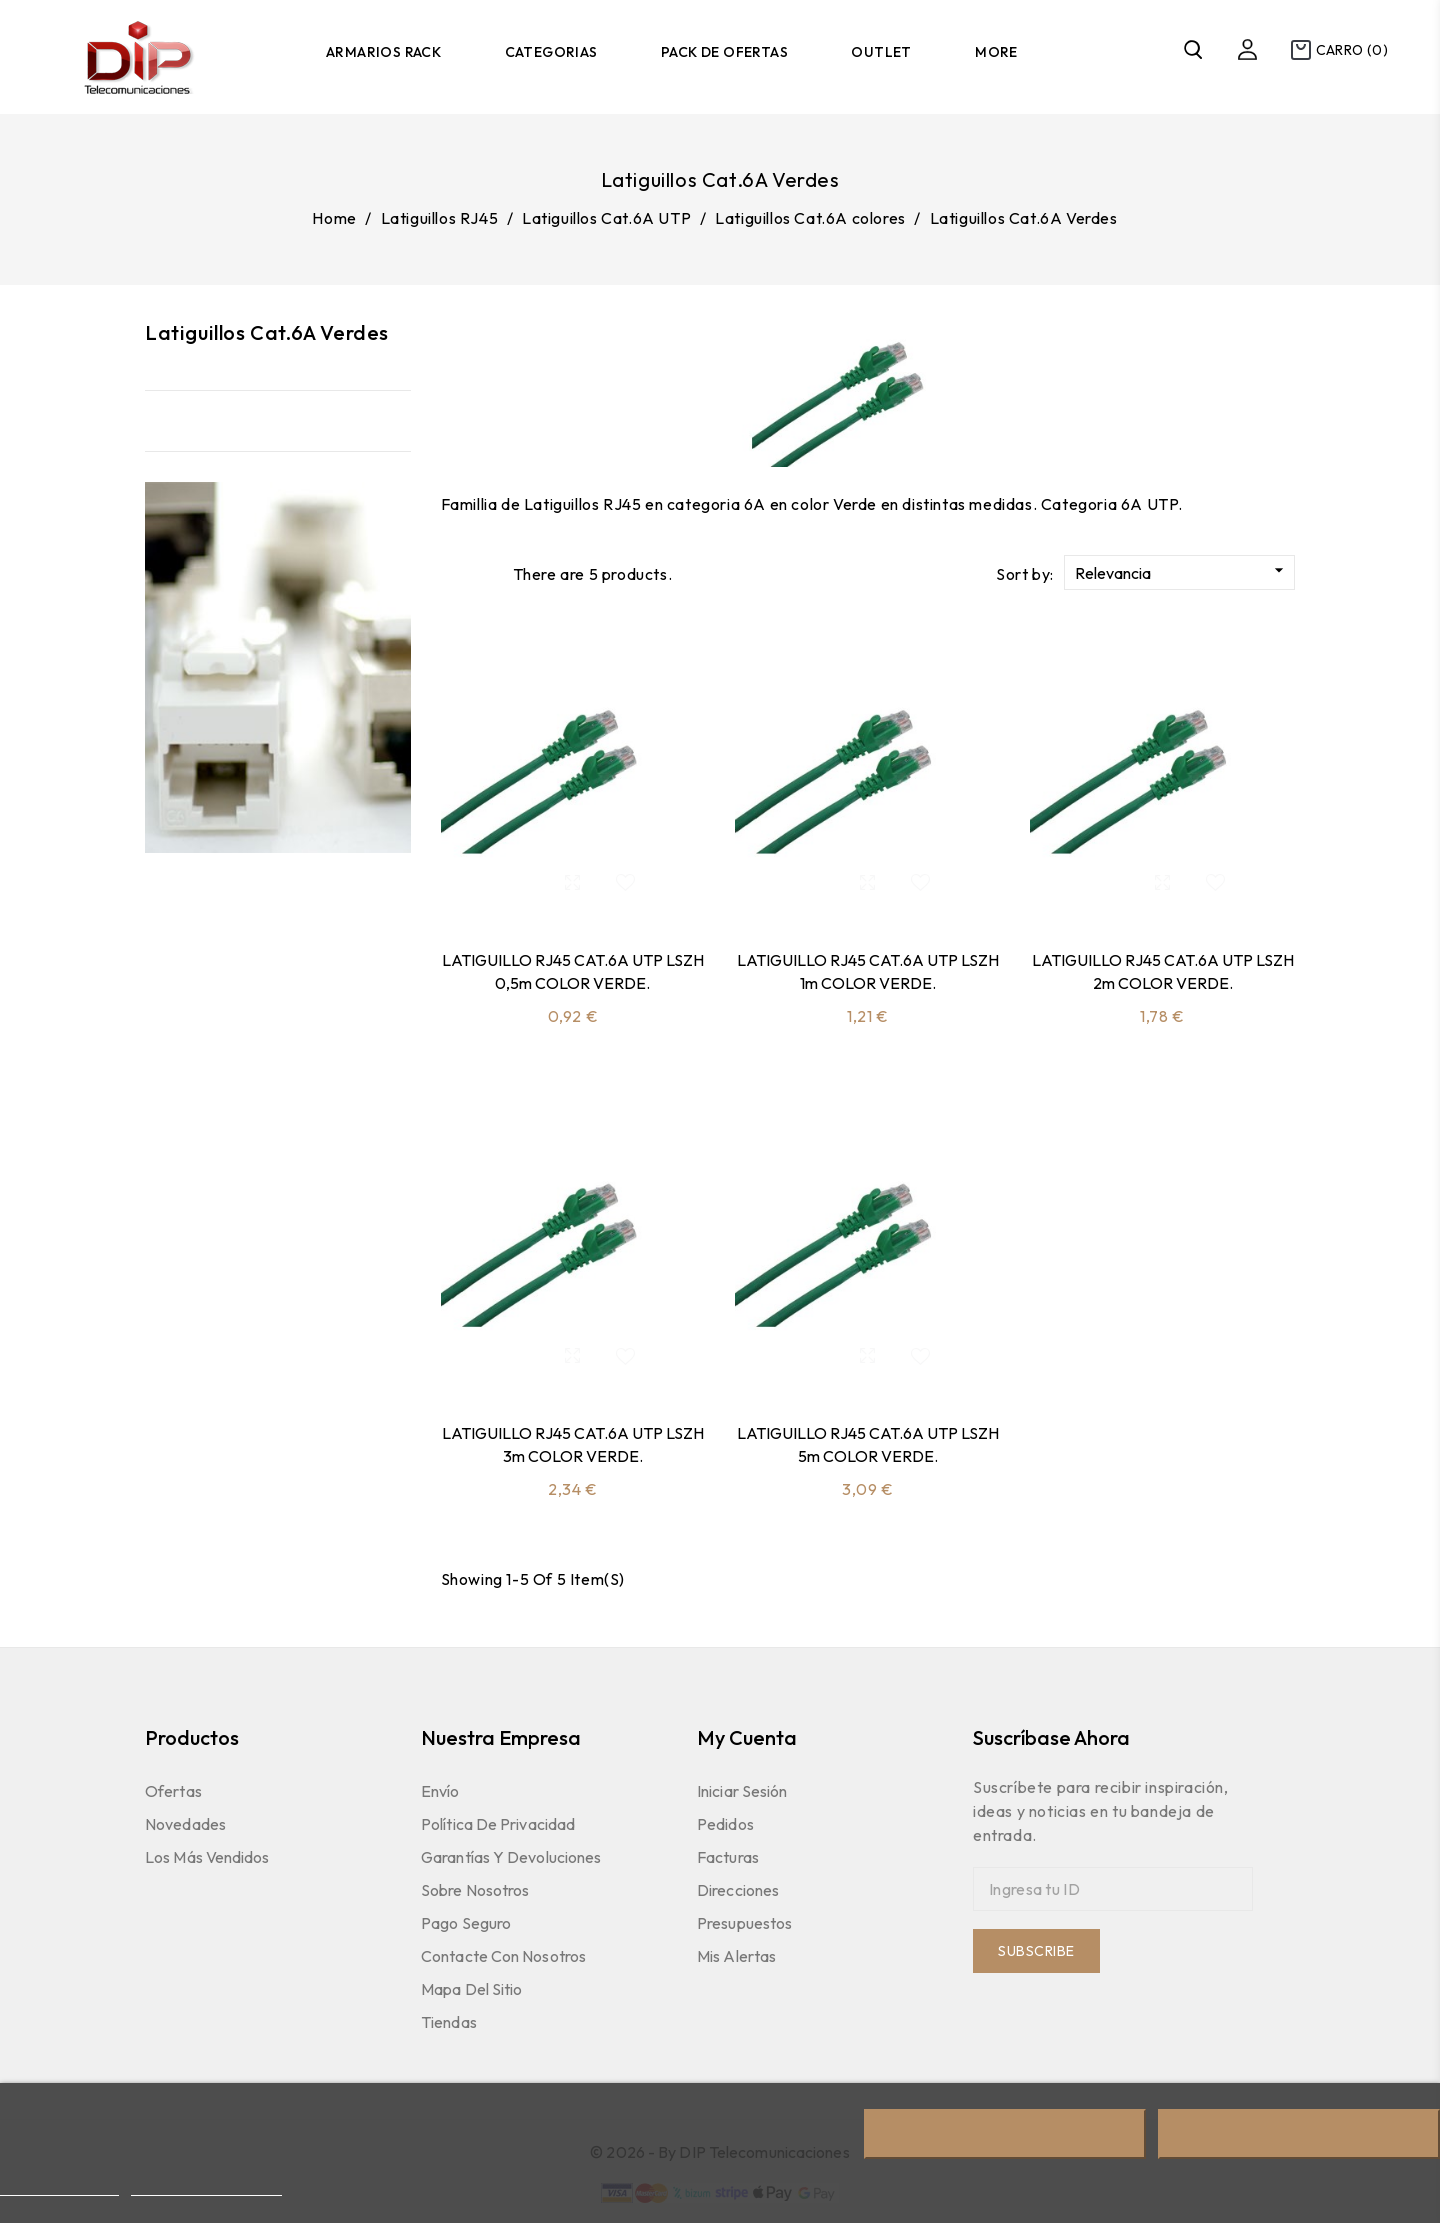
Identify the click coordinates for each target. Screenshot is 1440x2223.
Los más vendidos (207, 1857)
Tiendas (449, 2022)
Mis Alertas (736, 1956)
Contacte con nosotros (503, 1956)
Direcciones (738, 1890)
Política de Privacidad (498, 1824)
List (487, 573)
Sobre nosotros (475, 1890)
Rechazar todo (1004, 2134)
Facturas (728, 1857)
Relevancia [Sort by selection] (1182, 571)
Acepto (1299, 2134)
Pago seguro (466, 1923)
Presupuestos (744, 1923)
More (996, 52)
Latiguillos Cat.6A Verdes (267, 332)
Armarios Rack (383, 52)
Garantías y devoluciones (511, 1857)
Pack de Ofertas (724, 52)
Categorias (551, 52)
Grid (451, 573)
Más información (59, 2186)
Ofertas (173, 1791)
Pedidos (725, 1824)
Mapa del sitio (471, 1989)
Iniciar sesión (742, 1791)
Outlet (881, 52)
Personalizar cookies (206, 2186)
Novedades (185, 1824)
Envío (440, 1791)
